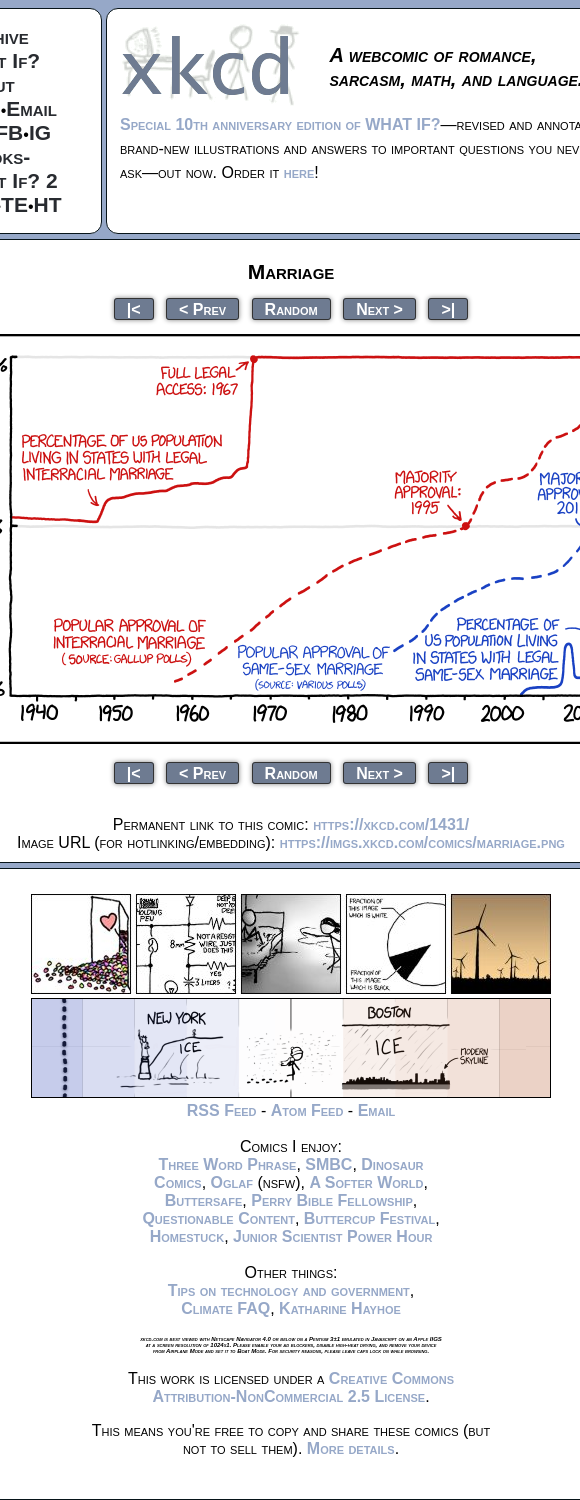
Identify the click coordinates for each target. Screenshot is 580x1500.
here (299, 172)
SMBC (328, 1164)
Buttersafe (204, 1200)
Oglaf (232, 1182)
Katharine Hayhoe (340, 1308)
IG (40, 132)
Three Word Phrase (227, 1164)
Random (291, 308)
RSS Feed (222, 1110)
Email (31, 108)
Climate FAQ (225, 1308)
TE (14, 204)
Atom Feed (307, 1110)
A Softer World (366, 1182)
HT (48, 204)
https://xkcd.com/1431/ (391, 824)
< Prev (202, 308)
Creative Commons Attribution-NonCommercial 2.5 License (303, 1387)
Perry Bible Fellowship (332, 1200)
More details (351, 1448)
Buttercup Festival (369, 1218)
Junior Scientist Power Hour (332, 1236)
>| (448, 308)
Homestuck (187, 1236)
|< (134, 308)
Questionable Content (218, 1218)
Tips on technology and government (289, 1290)
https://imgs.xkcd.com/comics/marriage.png (422, 842)
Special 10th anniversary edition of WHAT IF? (280, 124)
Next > (379, 308)
